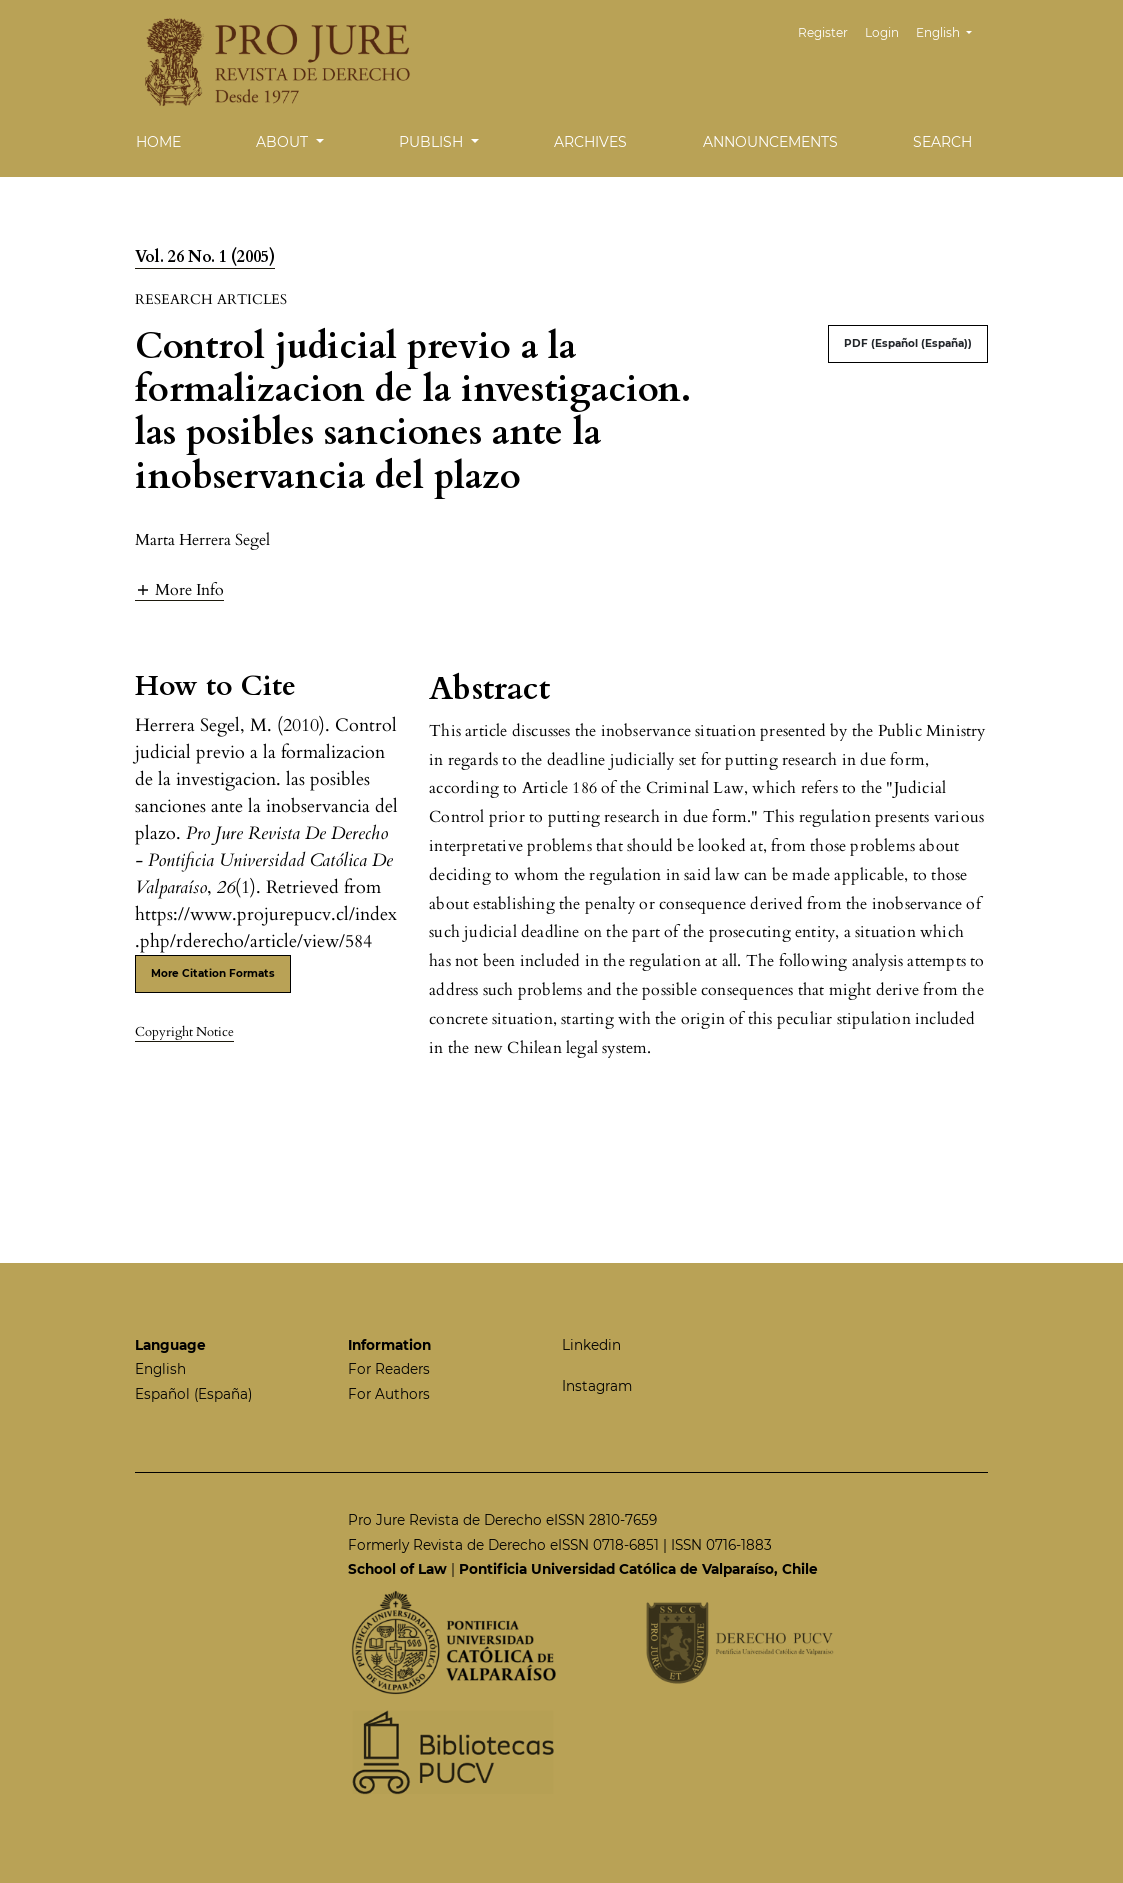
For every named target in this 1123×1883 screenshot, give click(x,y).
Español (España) (193, 1394)
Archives (590, 142)
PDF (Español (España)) (908, 343)
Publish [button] (433, 142)
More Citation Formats (213, 973)
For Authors (389, 1394)
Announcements (770, 142)
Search (942, 142)
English (951, 30)
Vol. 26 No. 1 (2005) (205, 257)
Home (158, 142)
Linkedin (591, 1345)
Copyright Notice (184, 1032)
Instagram (597, 1386)
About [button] (284, 142)
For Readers (389, 1369)
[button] (179, 589)
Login (882, 32)
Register (823, 32)
